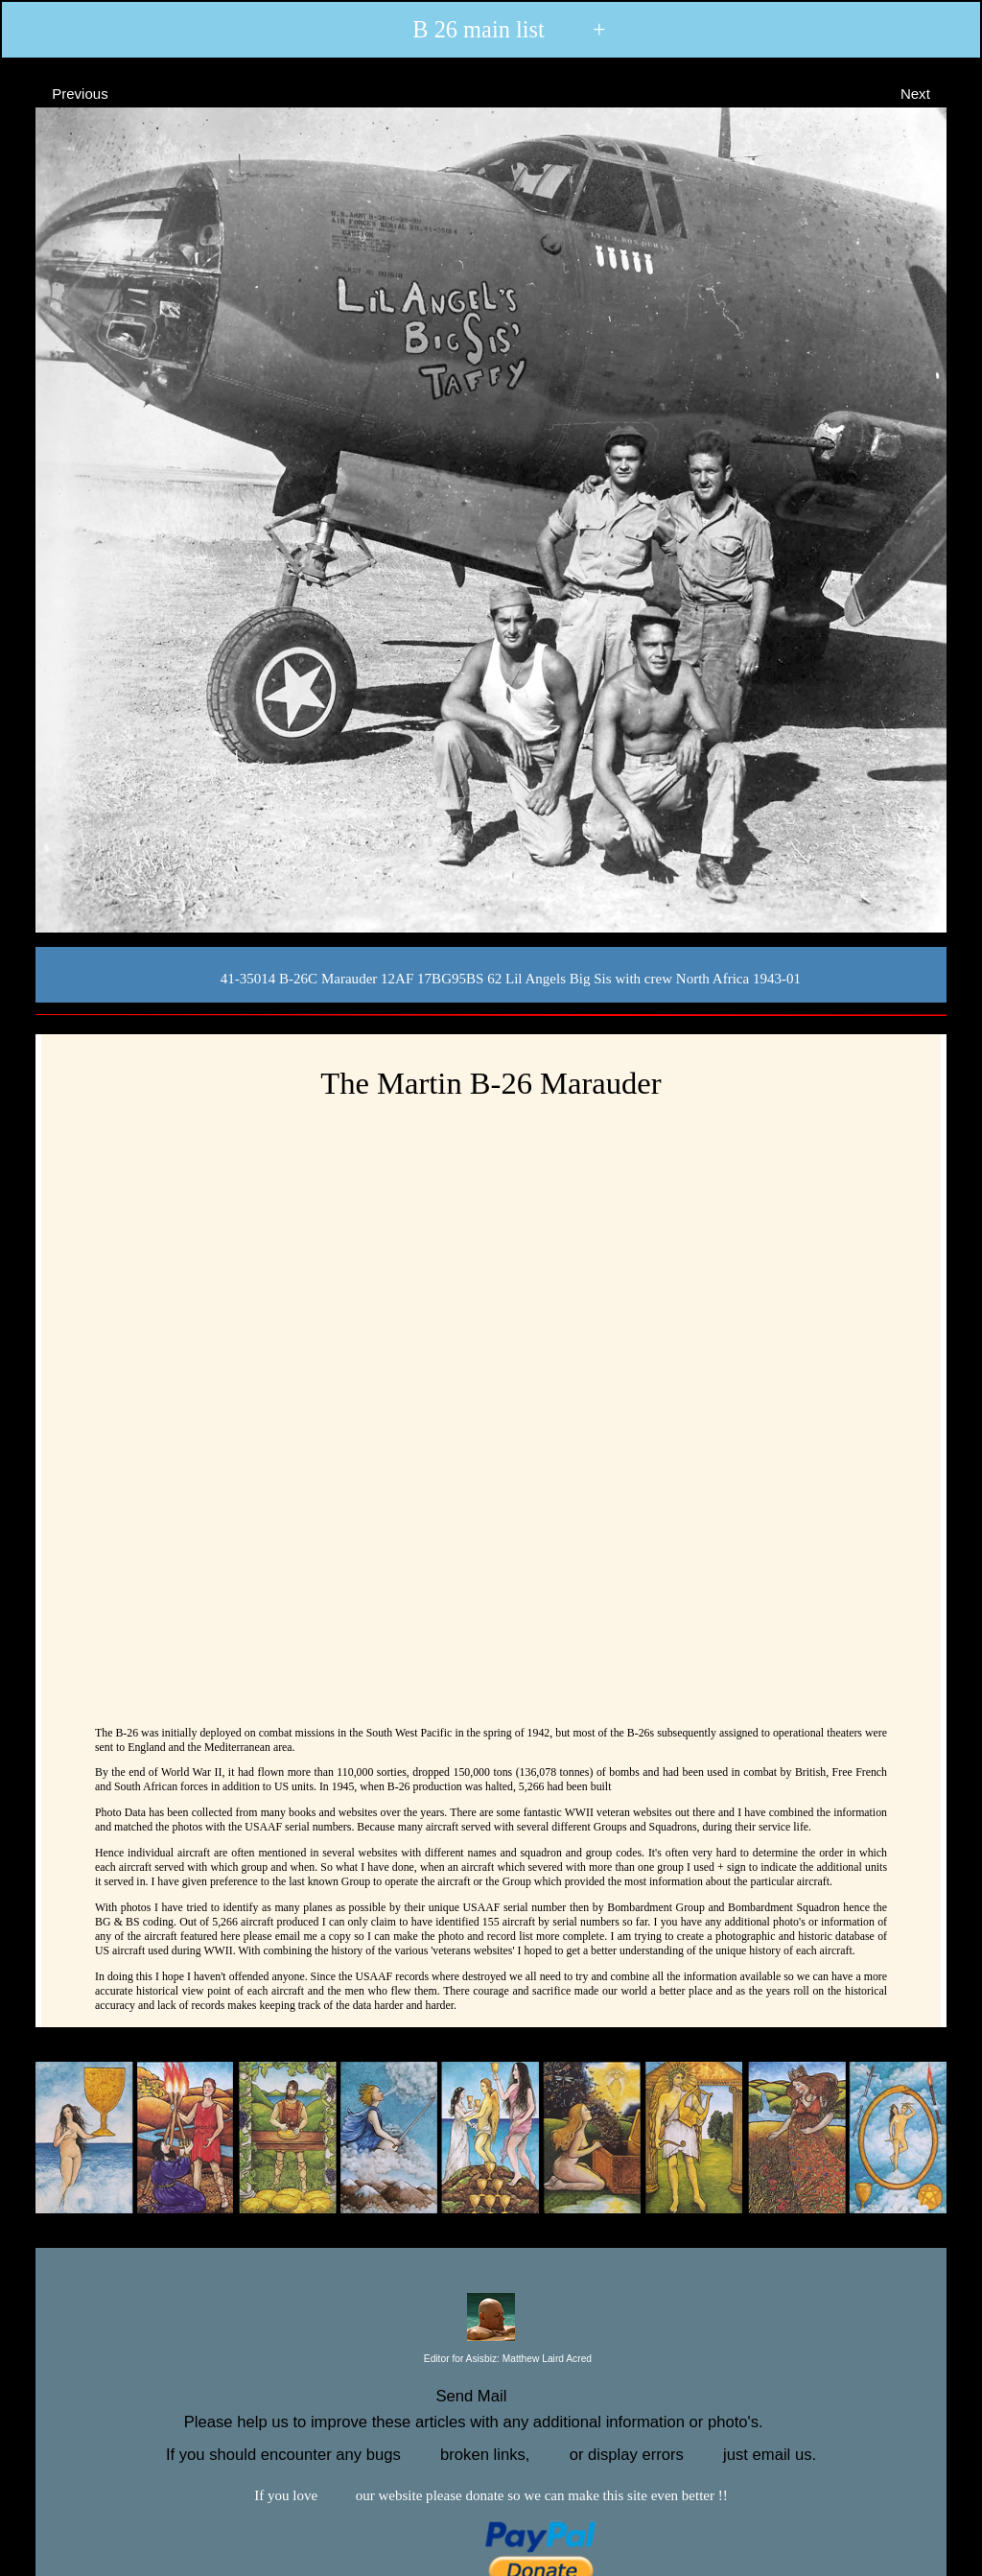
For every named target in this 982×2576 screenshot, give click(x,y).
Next (932, 92)
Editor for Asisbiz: (491, 2359)
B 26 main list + (489, 29)
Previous (62, 92)
